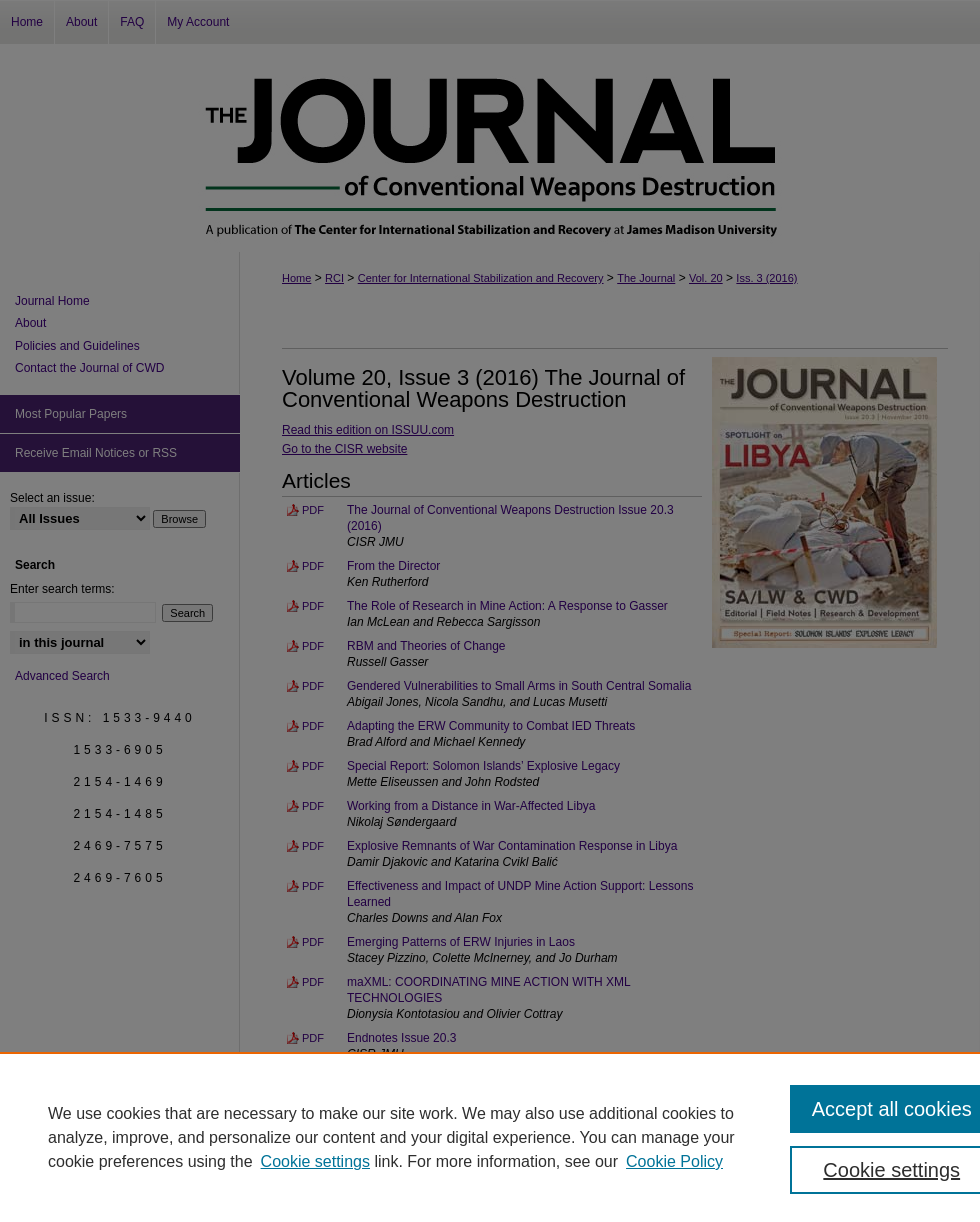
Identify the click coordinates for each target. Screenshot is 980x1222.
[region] (490, 1137)
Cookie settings (315, 1161)
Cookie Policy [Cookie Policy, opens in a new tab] (674, 1161)
